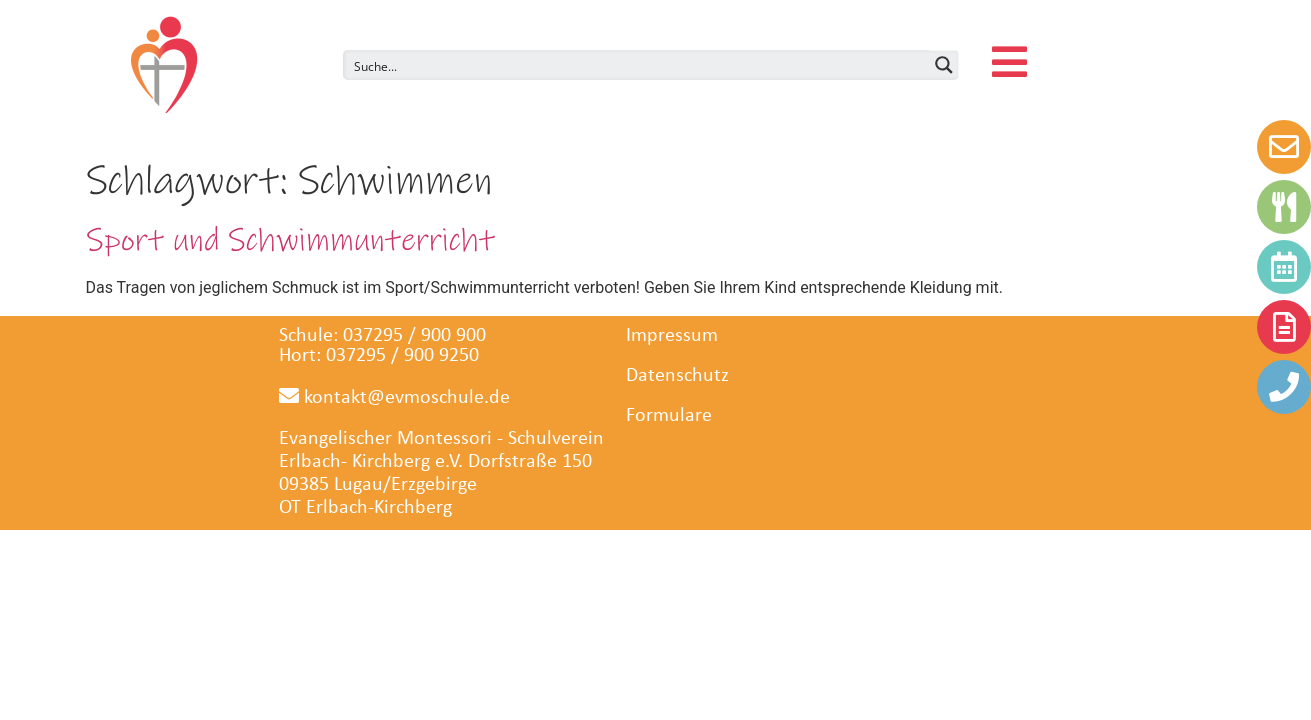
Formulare (669, 416)
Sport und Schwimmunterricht (290, 240)
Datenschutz (677, 376)
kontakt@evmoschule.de (394, 398)
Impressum (672, 336)
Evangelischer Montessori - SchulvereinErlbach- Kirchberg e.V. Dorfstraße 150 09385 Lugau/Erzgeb (441, 462)
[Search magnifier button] (944, 65)
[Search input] (637, 65)
